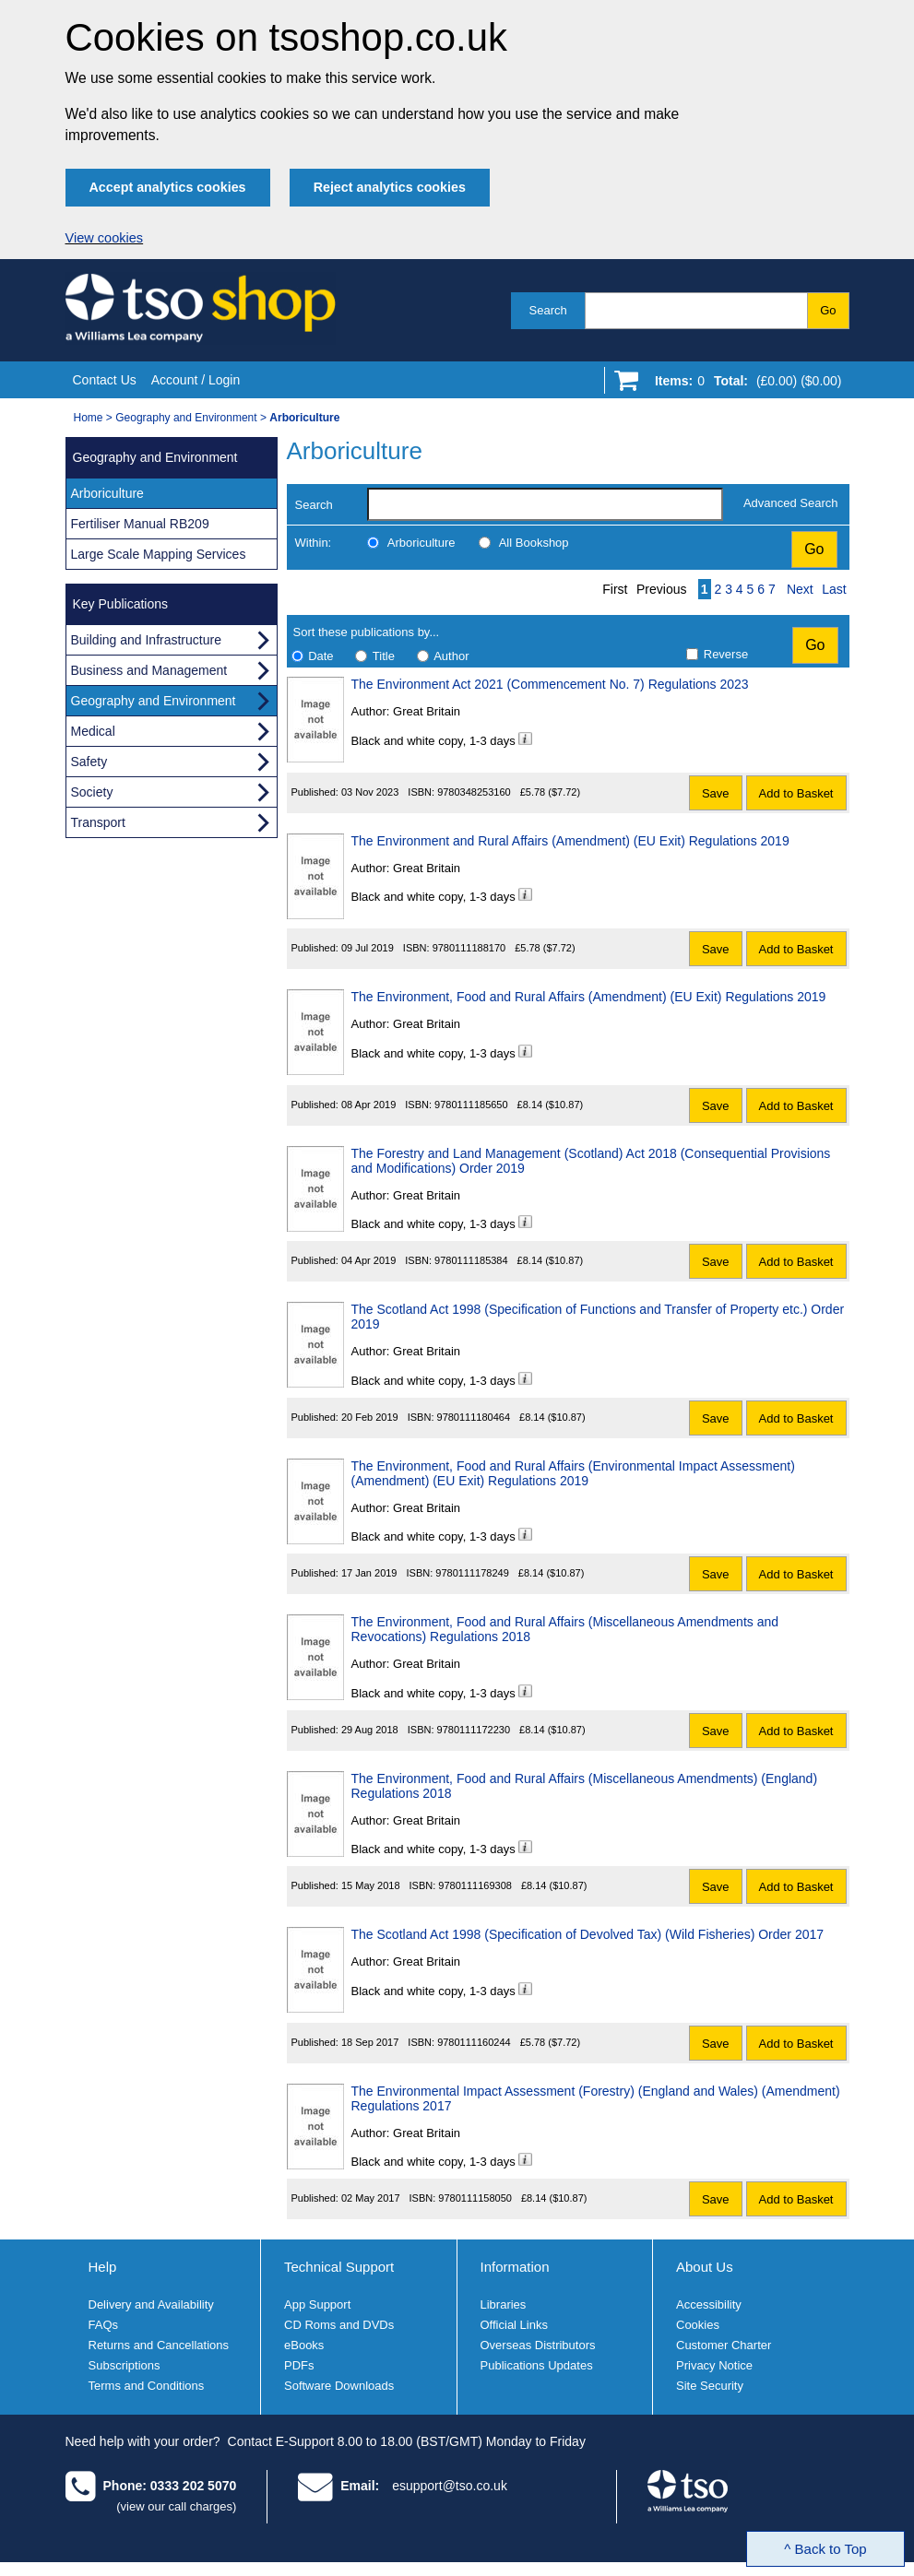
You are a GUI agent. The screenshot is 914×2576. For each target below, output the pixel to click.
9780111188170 (469, 947)
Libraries (504, 2304)
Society (92, 792)
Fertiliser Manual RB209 (140, 523)
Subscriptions (124, 2365)
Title (384, 656)
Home (88, 417)
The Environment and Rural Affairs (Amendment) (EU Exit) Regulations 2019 (570, 840)
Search (548, 310)
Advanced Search (790, 503)
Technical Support (339, 2267)
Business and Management (149, 670)
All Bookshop (534, 542)
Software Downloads (339, 2386)
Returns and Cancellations (159, 2345)
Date (320, 656)
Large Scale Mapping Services (158, 554)
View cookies (104, 237)
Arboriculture (421, 542)
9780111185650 (471, 1104)
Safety (89, 761)
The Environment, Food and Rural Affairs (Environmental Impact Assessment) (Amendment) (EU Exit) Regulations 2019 (573, 1473)
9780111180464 (474, 1417)
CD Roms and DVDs (339, 2325)
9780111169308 (475, 1885)
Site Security (709, 2386)
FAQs (104, 2325)
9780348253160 (474, 792)
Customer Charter (723, 2345)
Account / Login (196, 379)
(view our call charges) (176, 2506)
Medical (93, 731)
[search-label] (545, 504)
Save (716, 793)
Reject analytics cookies (390, 187)
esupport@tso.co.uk (449, 2485)
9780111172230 (474, 1729)
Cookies (697, 2325)
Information (515, 2267)
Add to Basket (796, 793)
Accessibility (709, 2304)
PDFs (299, 2365)
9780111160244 (474, 2042)
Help (103, 2267)
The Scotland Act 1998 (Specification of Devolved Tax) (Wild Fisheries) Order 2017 (588, 1934)
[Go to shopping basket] (743, 384)
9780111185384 (471, 1260)
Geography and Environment (185, 417)
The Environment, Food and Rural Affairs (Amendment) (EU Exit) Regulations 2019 (588, 996)
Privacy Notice (714, 2365)
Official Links (514, 2325)
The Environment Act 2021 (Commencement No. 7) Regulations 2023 (550, 684)
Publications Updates (537, 2365)
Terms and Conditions (147, 2386)
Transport (98, 822)
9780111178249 (472, 1572)
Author (451, 656)
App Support (317, 2304)
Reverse (726, 654)
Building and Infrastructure (146, 639)
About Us (704, 2267)
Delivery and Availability (151, 2304)
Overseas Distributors (538, 2345)
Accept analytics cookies (167, 187)
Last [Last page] (834, 589)
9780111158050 (475, 2198)
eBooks (304, 2345)
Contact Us (105, 379)
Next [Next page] (800, 589)
